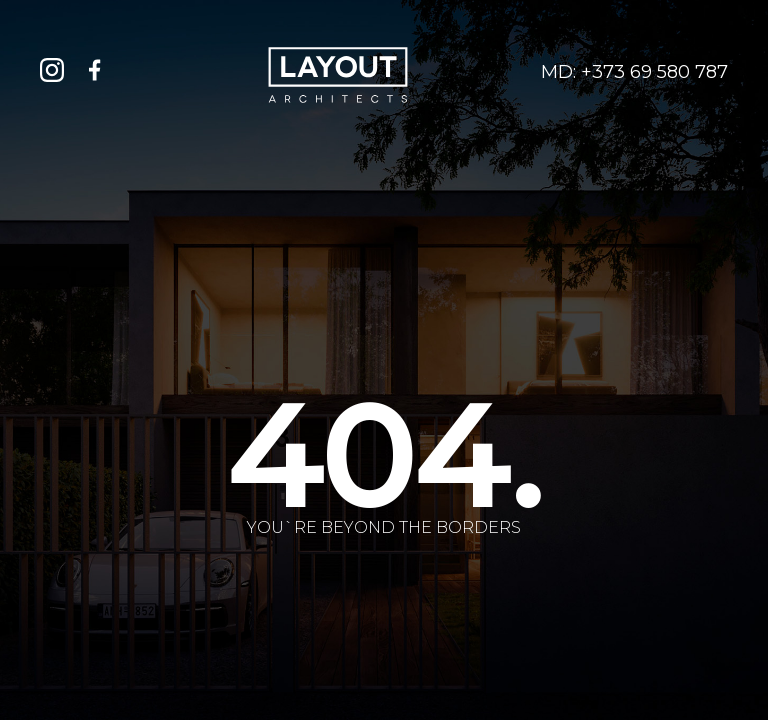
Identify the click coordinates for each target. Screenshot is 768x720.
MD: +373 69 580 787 (634, 72)
